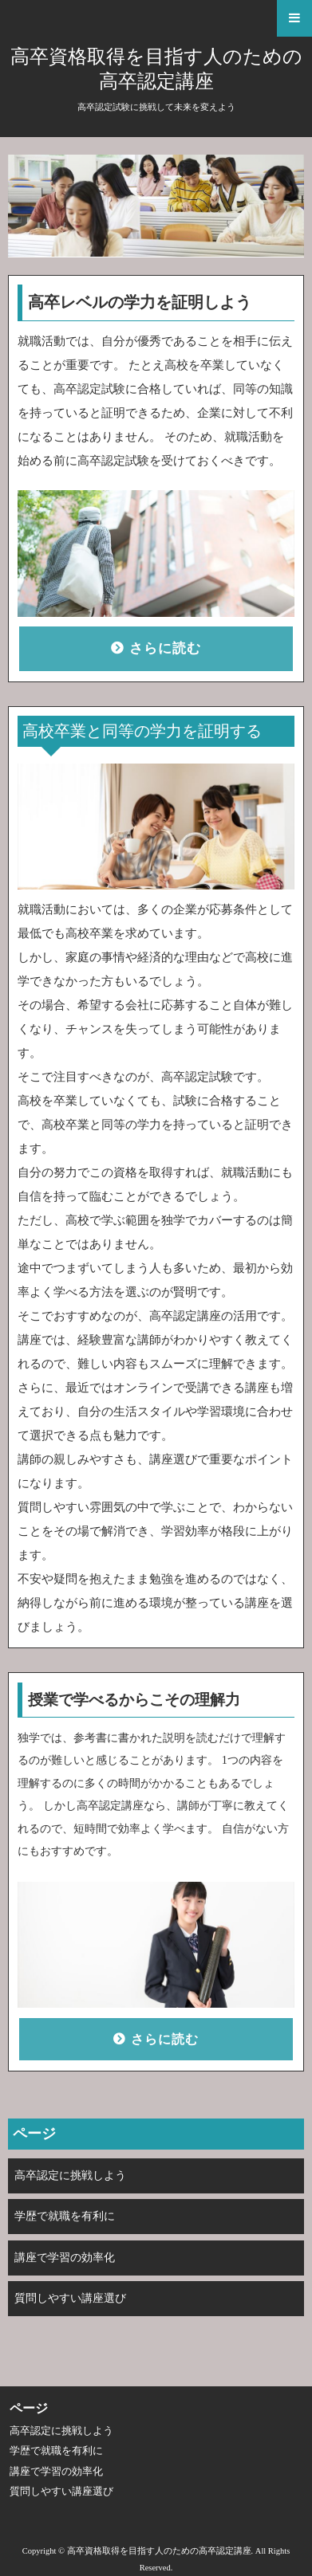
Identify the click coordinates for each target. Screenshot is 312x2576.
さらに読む (165, 648)
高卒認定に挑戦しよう (70, 2175)
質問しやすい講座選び (70, 2298)
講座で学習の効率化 (64, 2258)
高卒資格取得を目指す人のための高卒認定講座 (156, 69)
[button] (156, 18)
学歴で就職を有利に (64, 2216)
